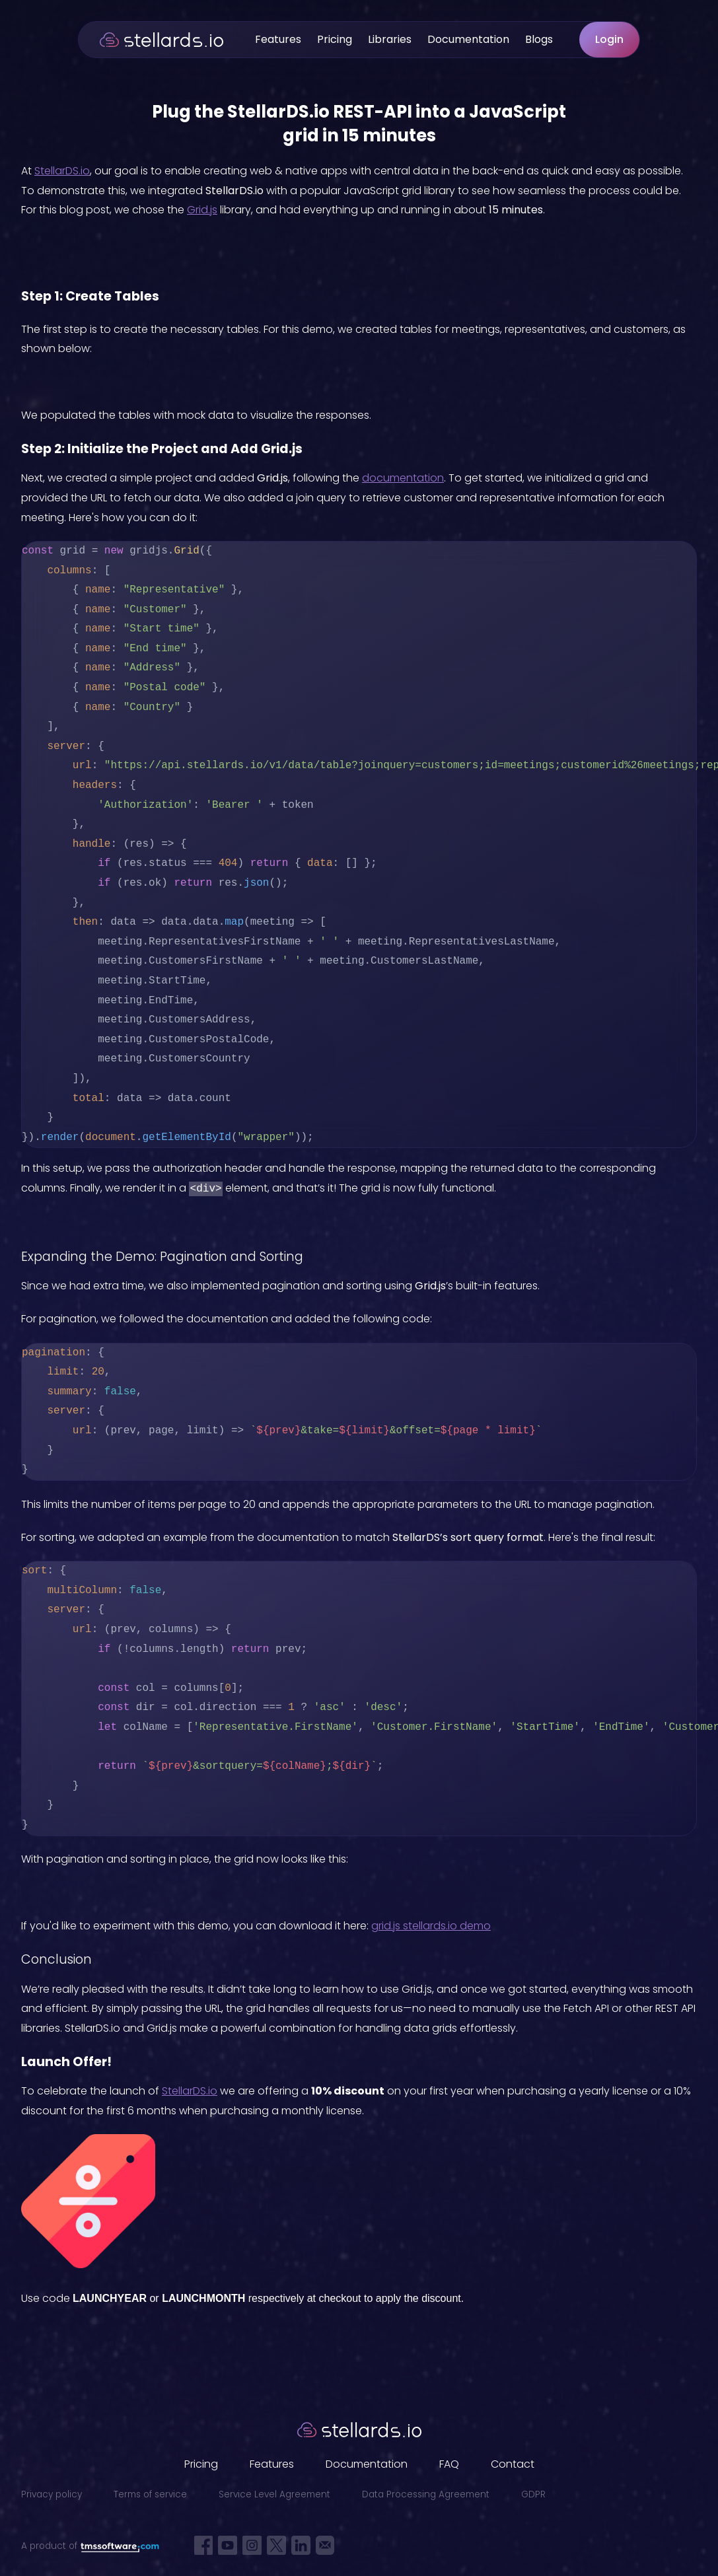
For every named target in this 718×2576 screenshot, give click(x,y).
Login (609, 39)
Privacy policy (51, 2494)
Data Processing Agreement (425, 2494)
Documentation (468, 39)
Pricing (334, 39)
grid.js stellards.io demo (431, 1925)
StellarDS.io (62, 170)
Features (278, 39)
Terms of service (150, 2494)
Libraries (390, 39)
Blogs (539, 39)
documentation (403, 477)
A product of (90, 2545)
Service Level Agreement (274, 2494)
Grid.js (202, 209)
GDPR (533, 2494)
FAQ (449, 2464)
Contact (512, 2464)
